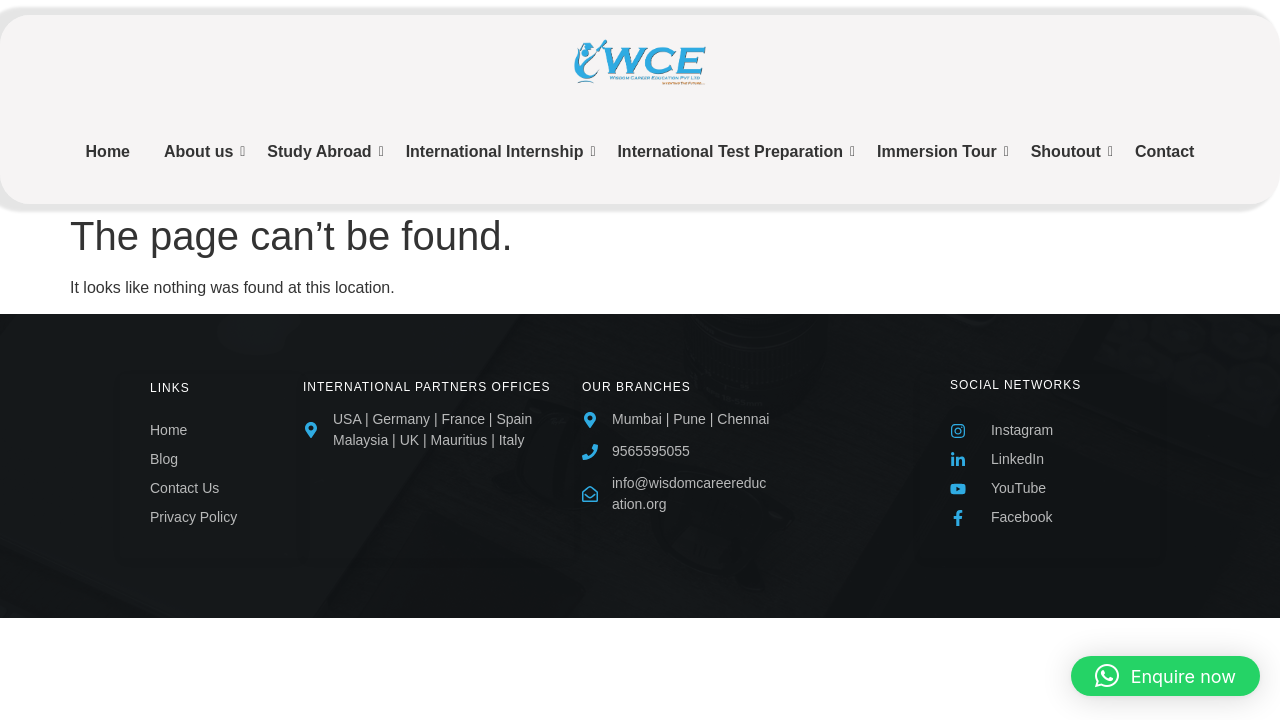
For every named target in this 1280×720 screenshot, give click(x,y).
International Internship (498, 151)
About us (202, 151)
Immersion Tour (940, 151)
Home (108, 151)
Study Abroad (322, 151)
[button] (1165, 676)
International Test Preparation (733, 151)
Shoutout (1069, 151)
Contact (1165, 151)
